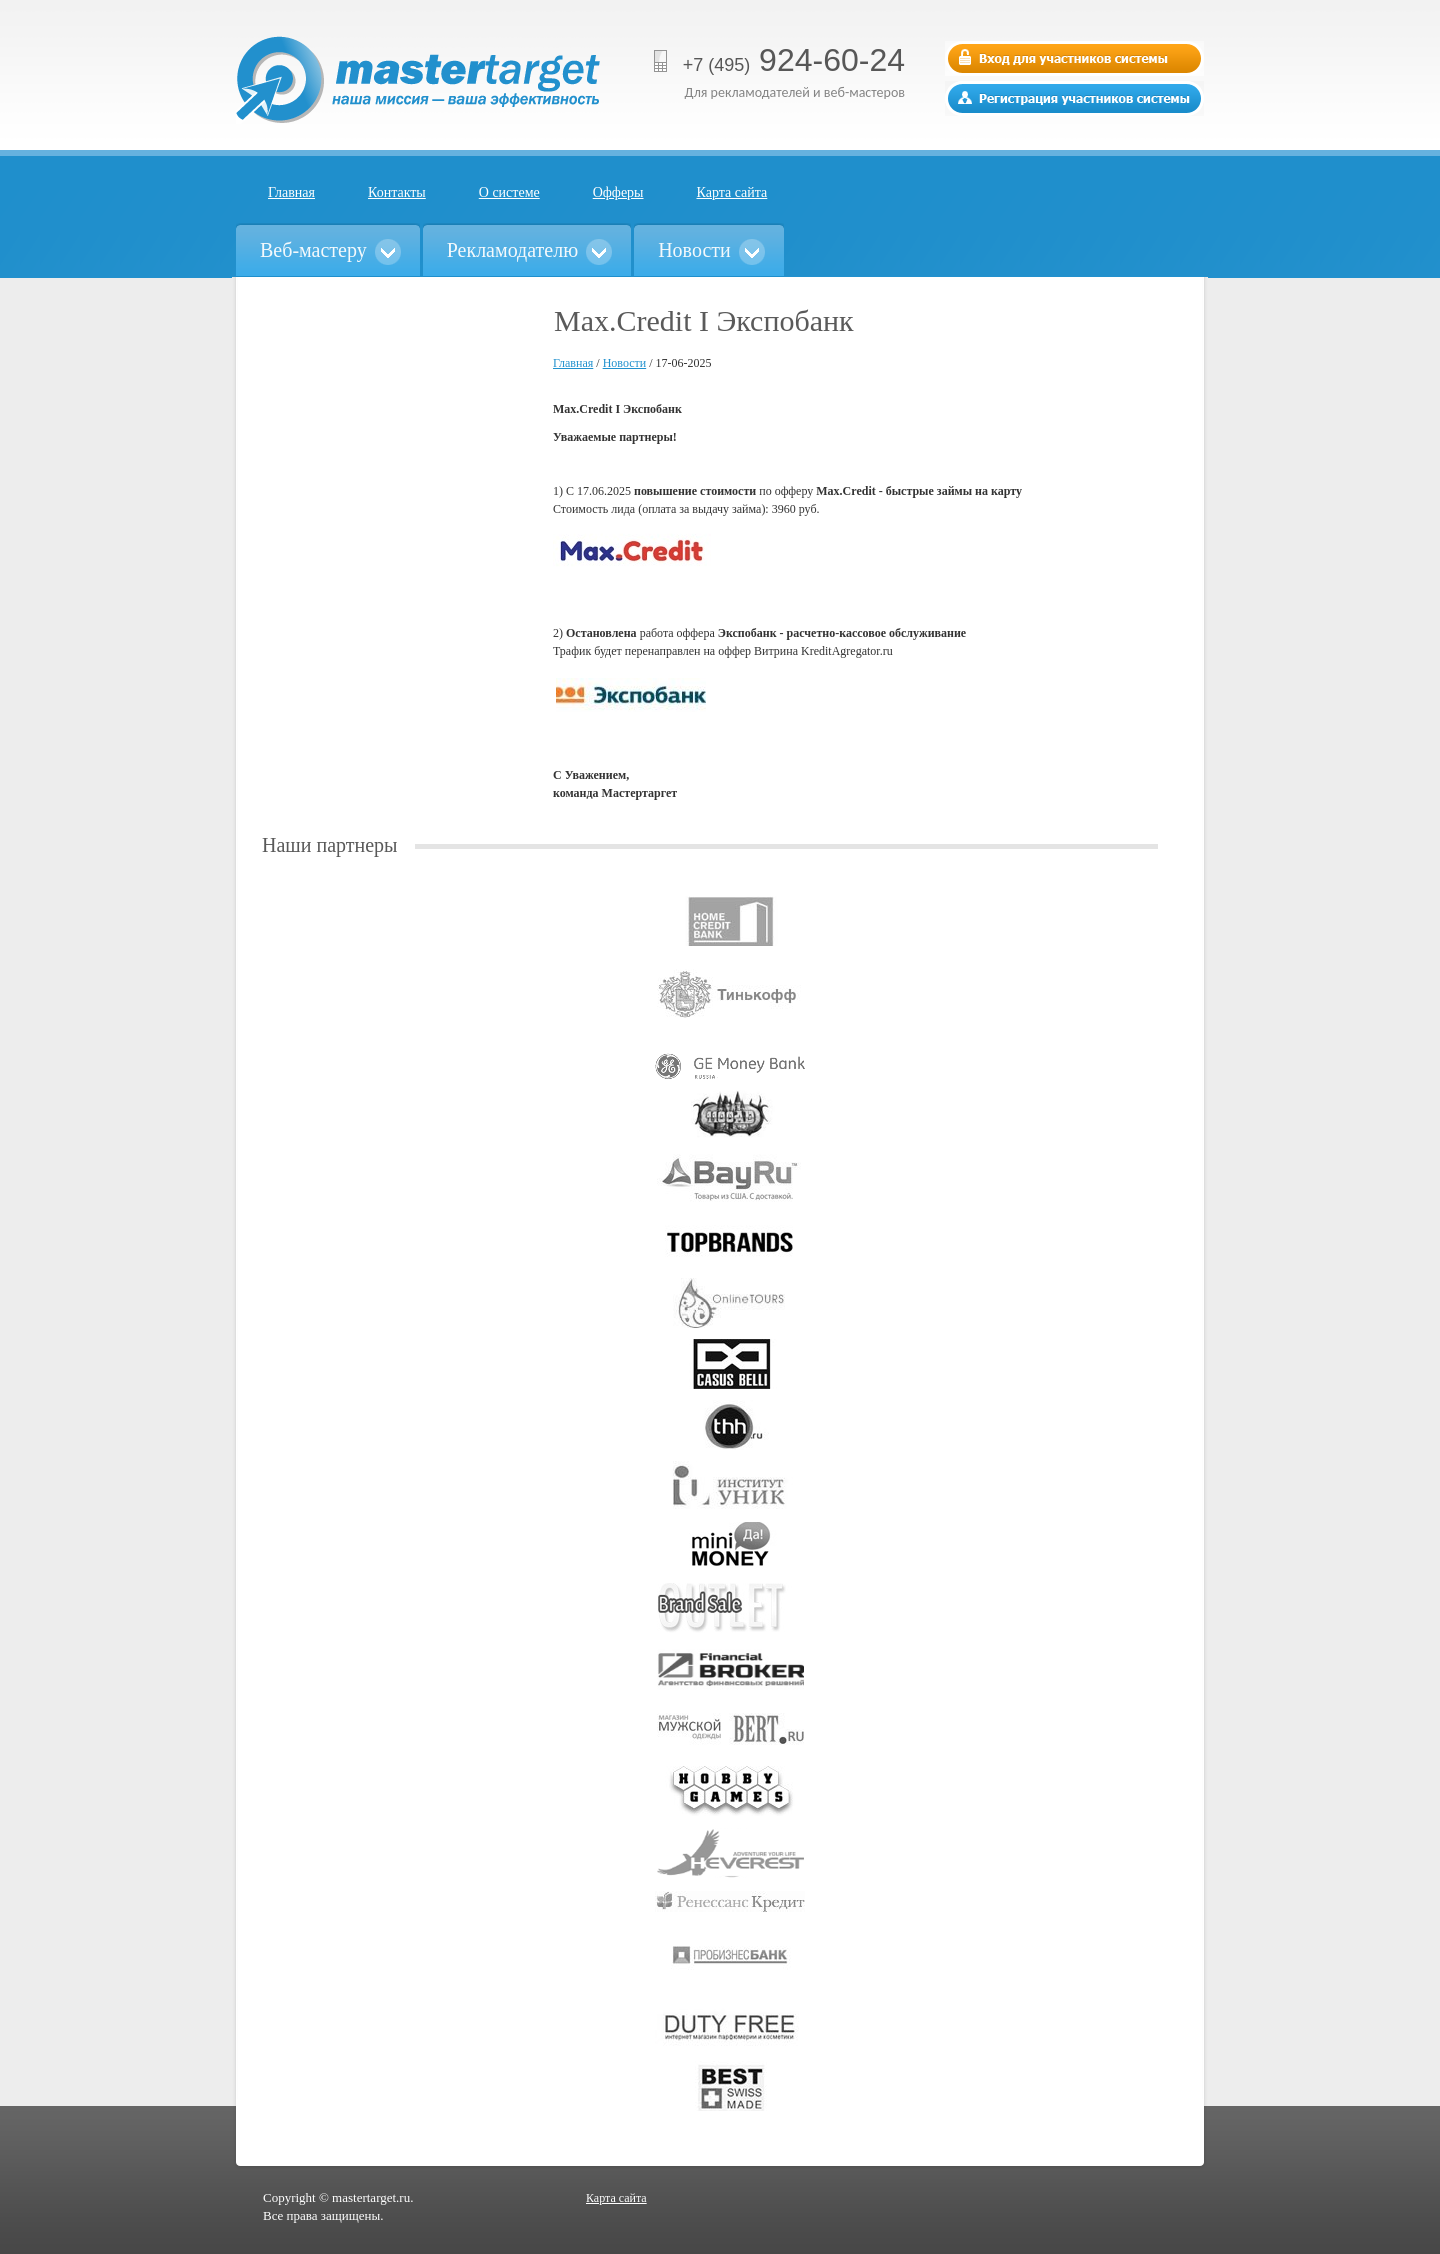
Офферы (618, 192)
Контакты (397, 192)
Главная (291, 192)
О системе (509, 192)
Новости (625, 363)
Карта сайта (732, 192)
